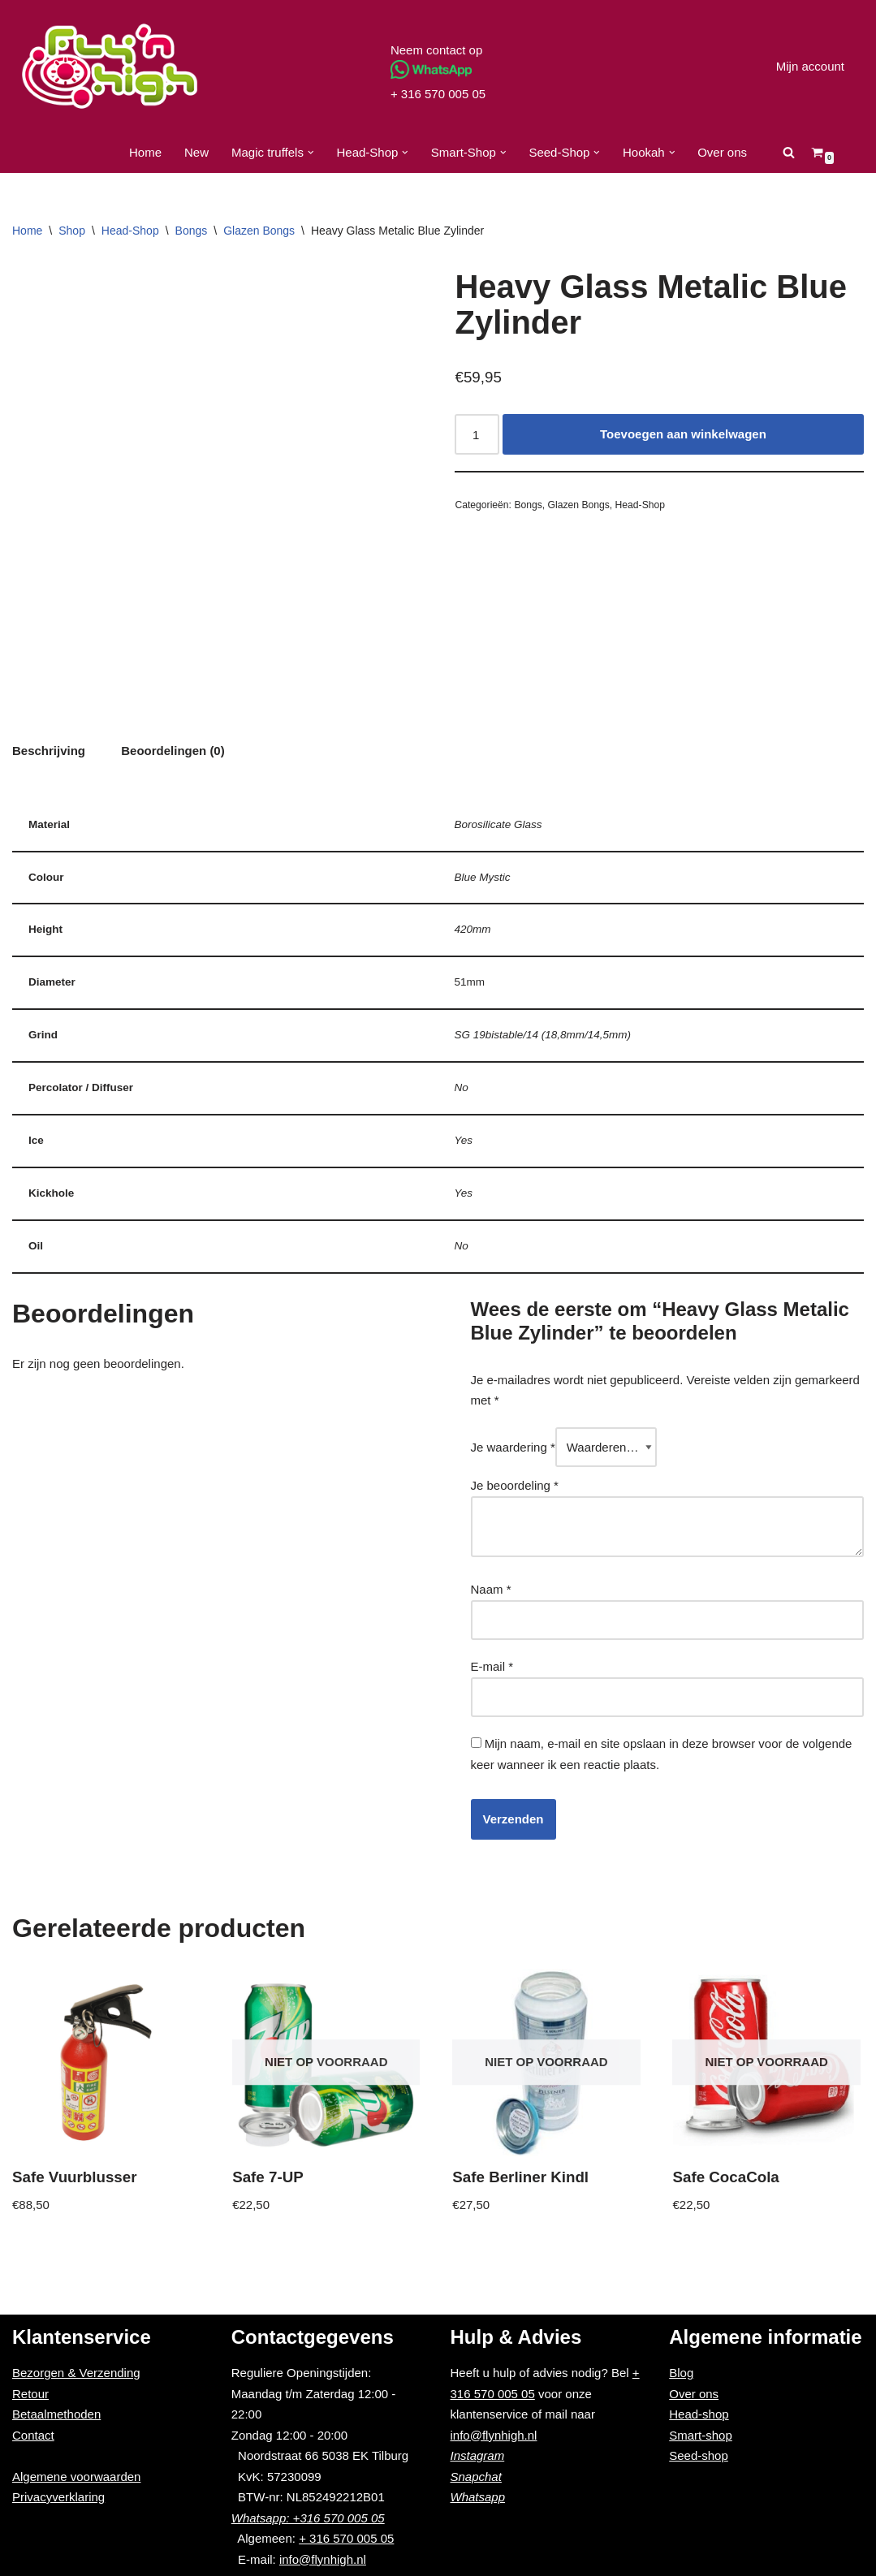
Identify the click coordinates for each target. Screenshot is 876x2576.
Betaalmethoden (56, 2414)
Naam (491, 1589)
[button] (311, 152)
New (196, 152)
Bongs (191, 230)
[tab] (48, 750)
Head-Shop (130, 230)
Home (145, 152)
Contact (33, 2435)
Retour (30, 2394)
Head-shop (698, 2414)
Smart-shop (700, 2435)
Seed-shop (698, 2455)
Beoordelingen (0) (173, 750)
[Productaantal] (476, 434)
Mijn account (810, 66)
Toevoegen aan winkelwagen (683, 434)
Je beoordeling (515, 1485)
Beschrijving (48, 750)
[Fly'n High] (109, 66)
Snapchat (476, 2476)
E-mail (492, 1666)
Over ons (722, 152)
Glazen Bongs (259, 230)
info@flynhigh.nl (322, 2559)
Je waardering (513, 1447)
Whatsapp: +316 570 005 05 (308, 2518)
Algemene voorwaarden (76, 2476)
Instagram (478, 2455)
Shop (71, 230)
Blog (681, 2373)
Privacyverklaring (58, 2497)
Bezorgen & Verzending (76, 2373)
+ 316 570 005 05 (438, 94)
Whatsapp (478, 2497)
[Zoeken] (789, 152)
